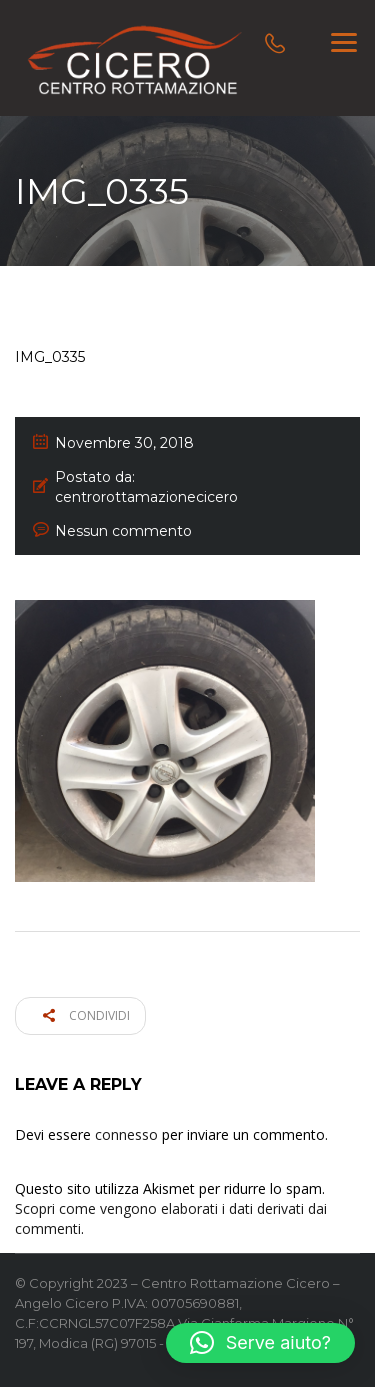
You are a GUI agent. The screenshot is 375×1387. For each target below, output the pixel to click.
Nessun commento (123, 531)
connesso (126, 1134)
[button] (260, 1343)
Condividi (86, 1015)
